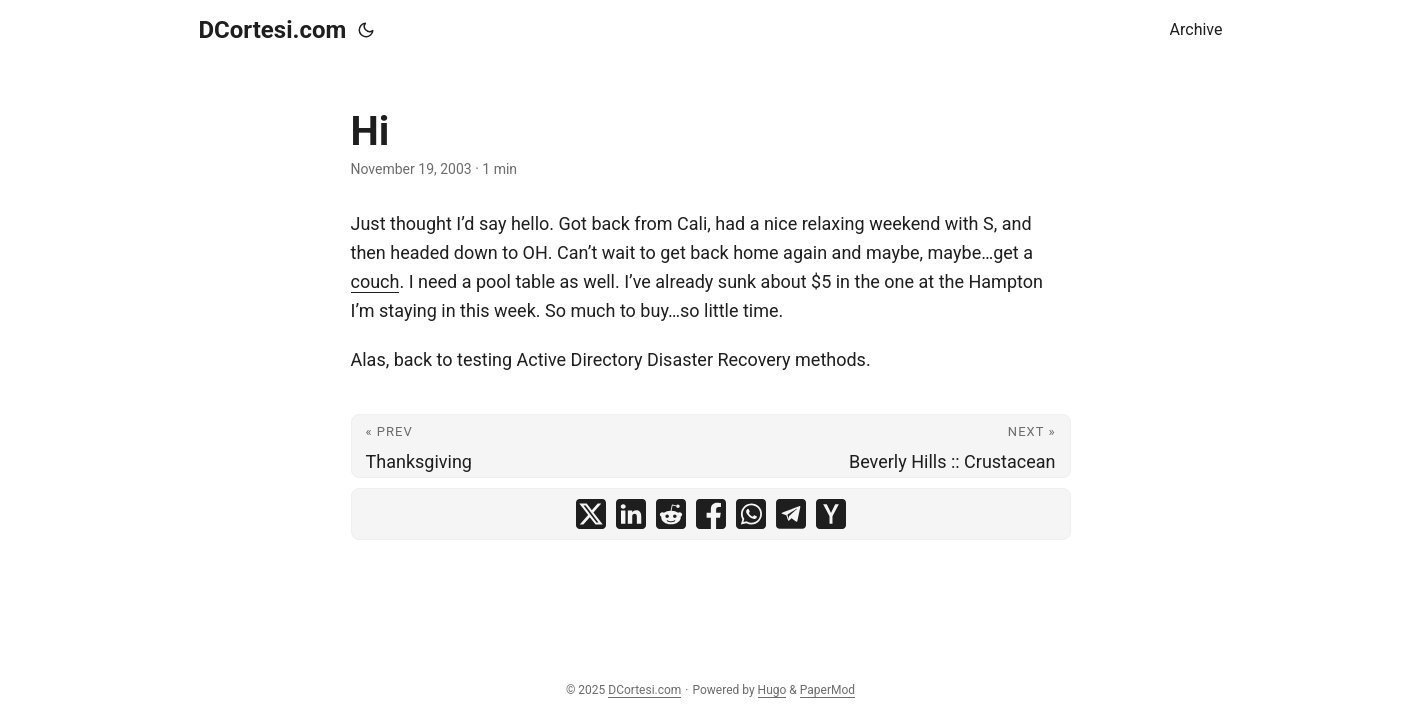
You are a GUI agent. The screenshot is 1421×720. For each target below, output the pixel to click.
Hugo (772, 690)
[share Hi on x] (591, 514)
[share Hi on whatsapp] (751, 514)
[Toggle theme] (366, 30)
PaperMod (827, 690)
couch (375, 281)
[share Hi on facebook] (711, 514)
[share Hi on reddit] (671, 514)
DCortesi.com (273, 30)
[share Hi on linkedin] (631, 514)
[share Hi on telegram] (791, 514)
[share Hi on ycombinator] (831, 514)
